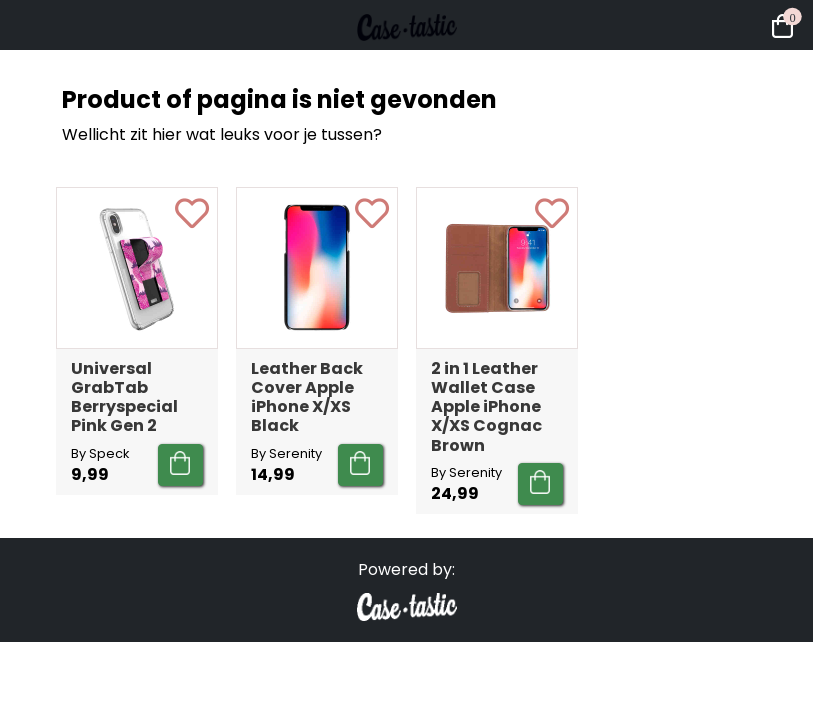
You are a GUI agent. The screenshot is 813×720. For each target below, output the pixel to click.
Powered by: (406, 569)
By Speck (100, 453)
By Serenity (286, 453)
